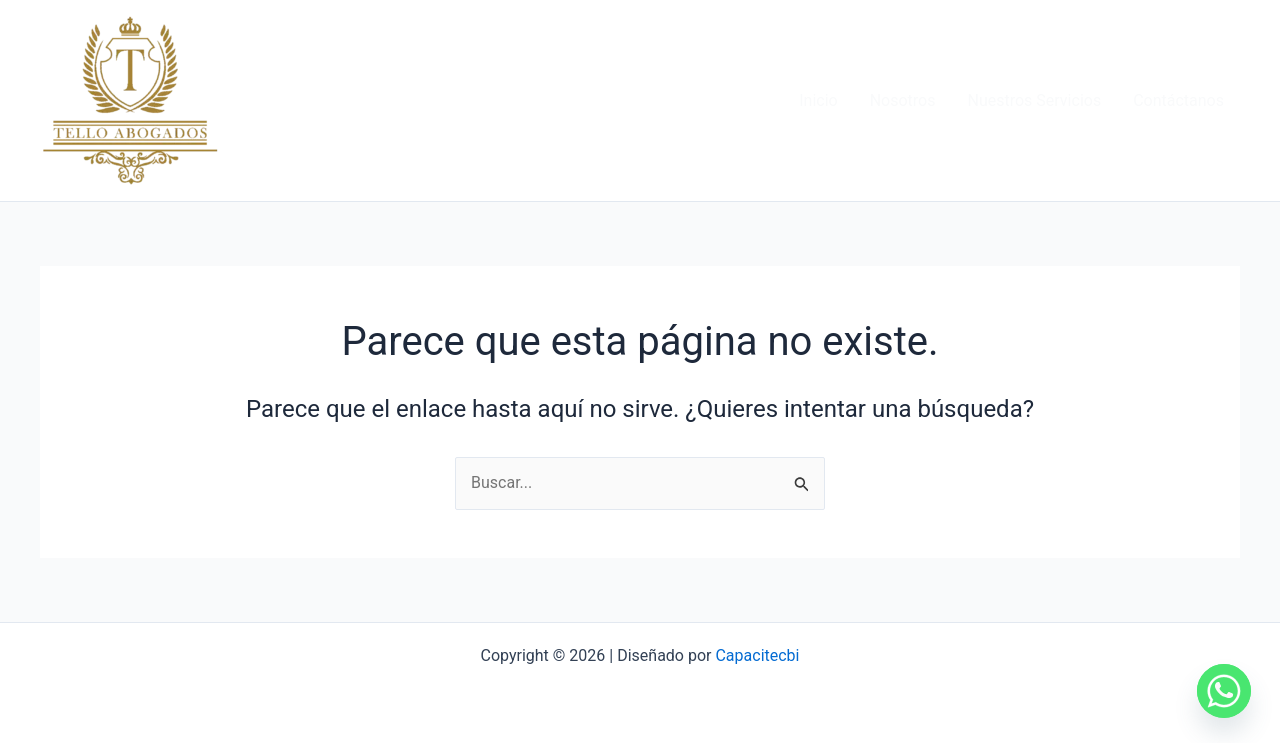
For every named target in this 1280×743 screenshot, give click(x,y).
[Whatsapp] (1224, 691)
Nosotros (903, 100)
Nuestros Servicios (1034, 100)
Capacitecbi (757, 655)
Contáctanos (1178, 100)
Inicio (818, 100)
